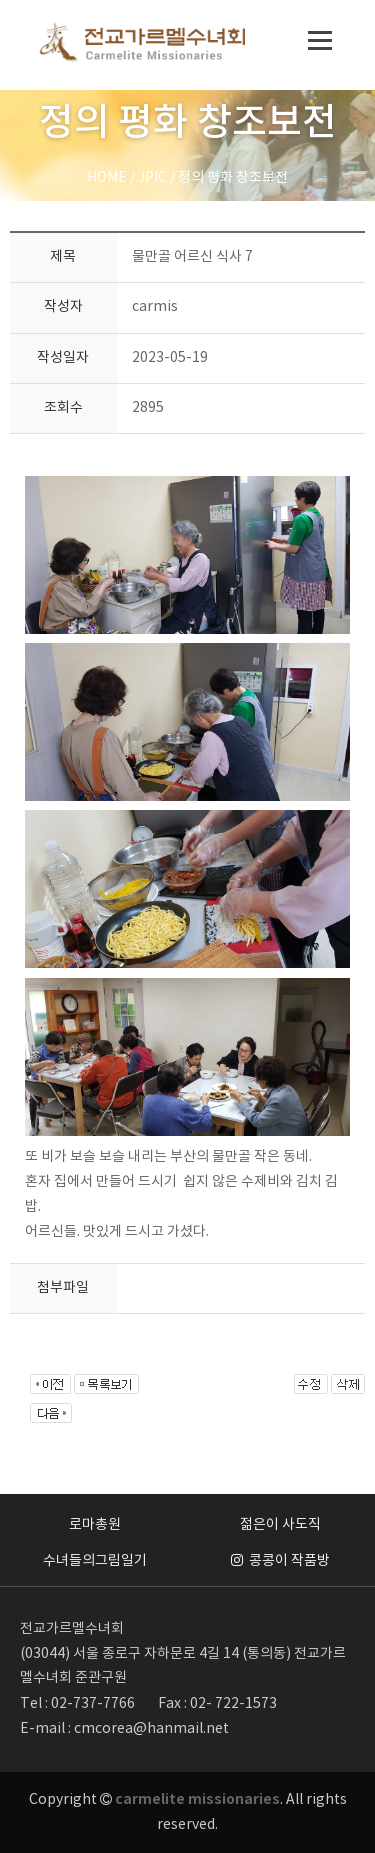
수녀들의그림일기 (95, 1561)
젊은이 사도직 (280, 1525)
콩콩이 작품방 (280, 1561)
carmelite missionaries (197, 1799)
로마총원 (95, 1525)
